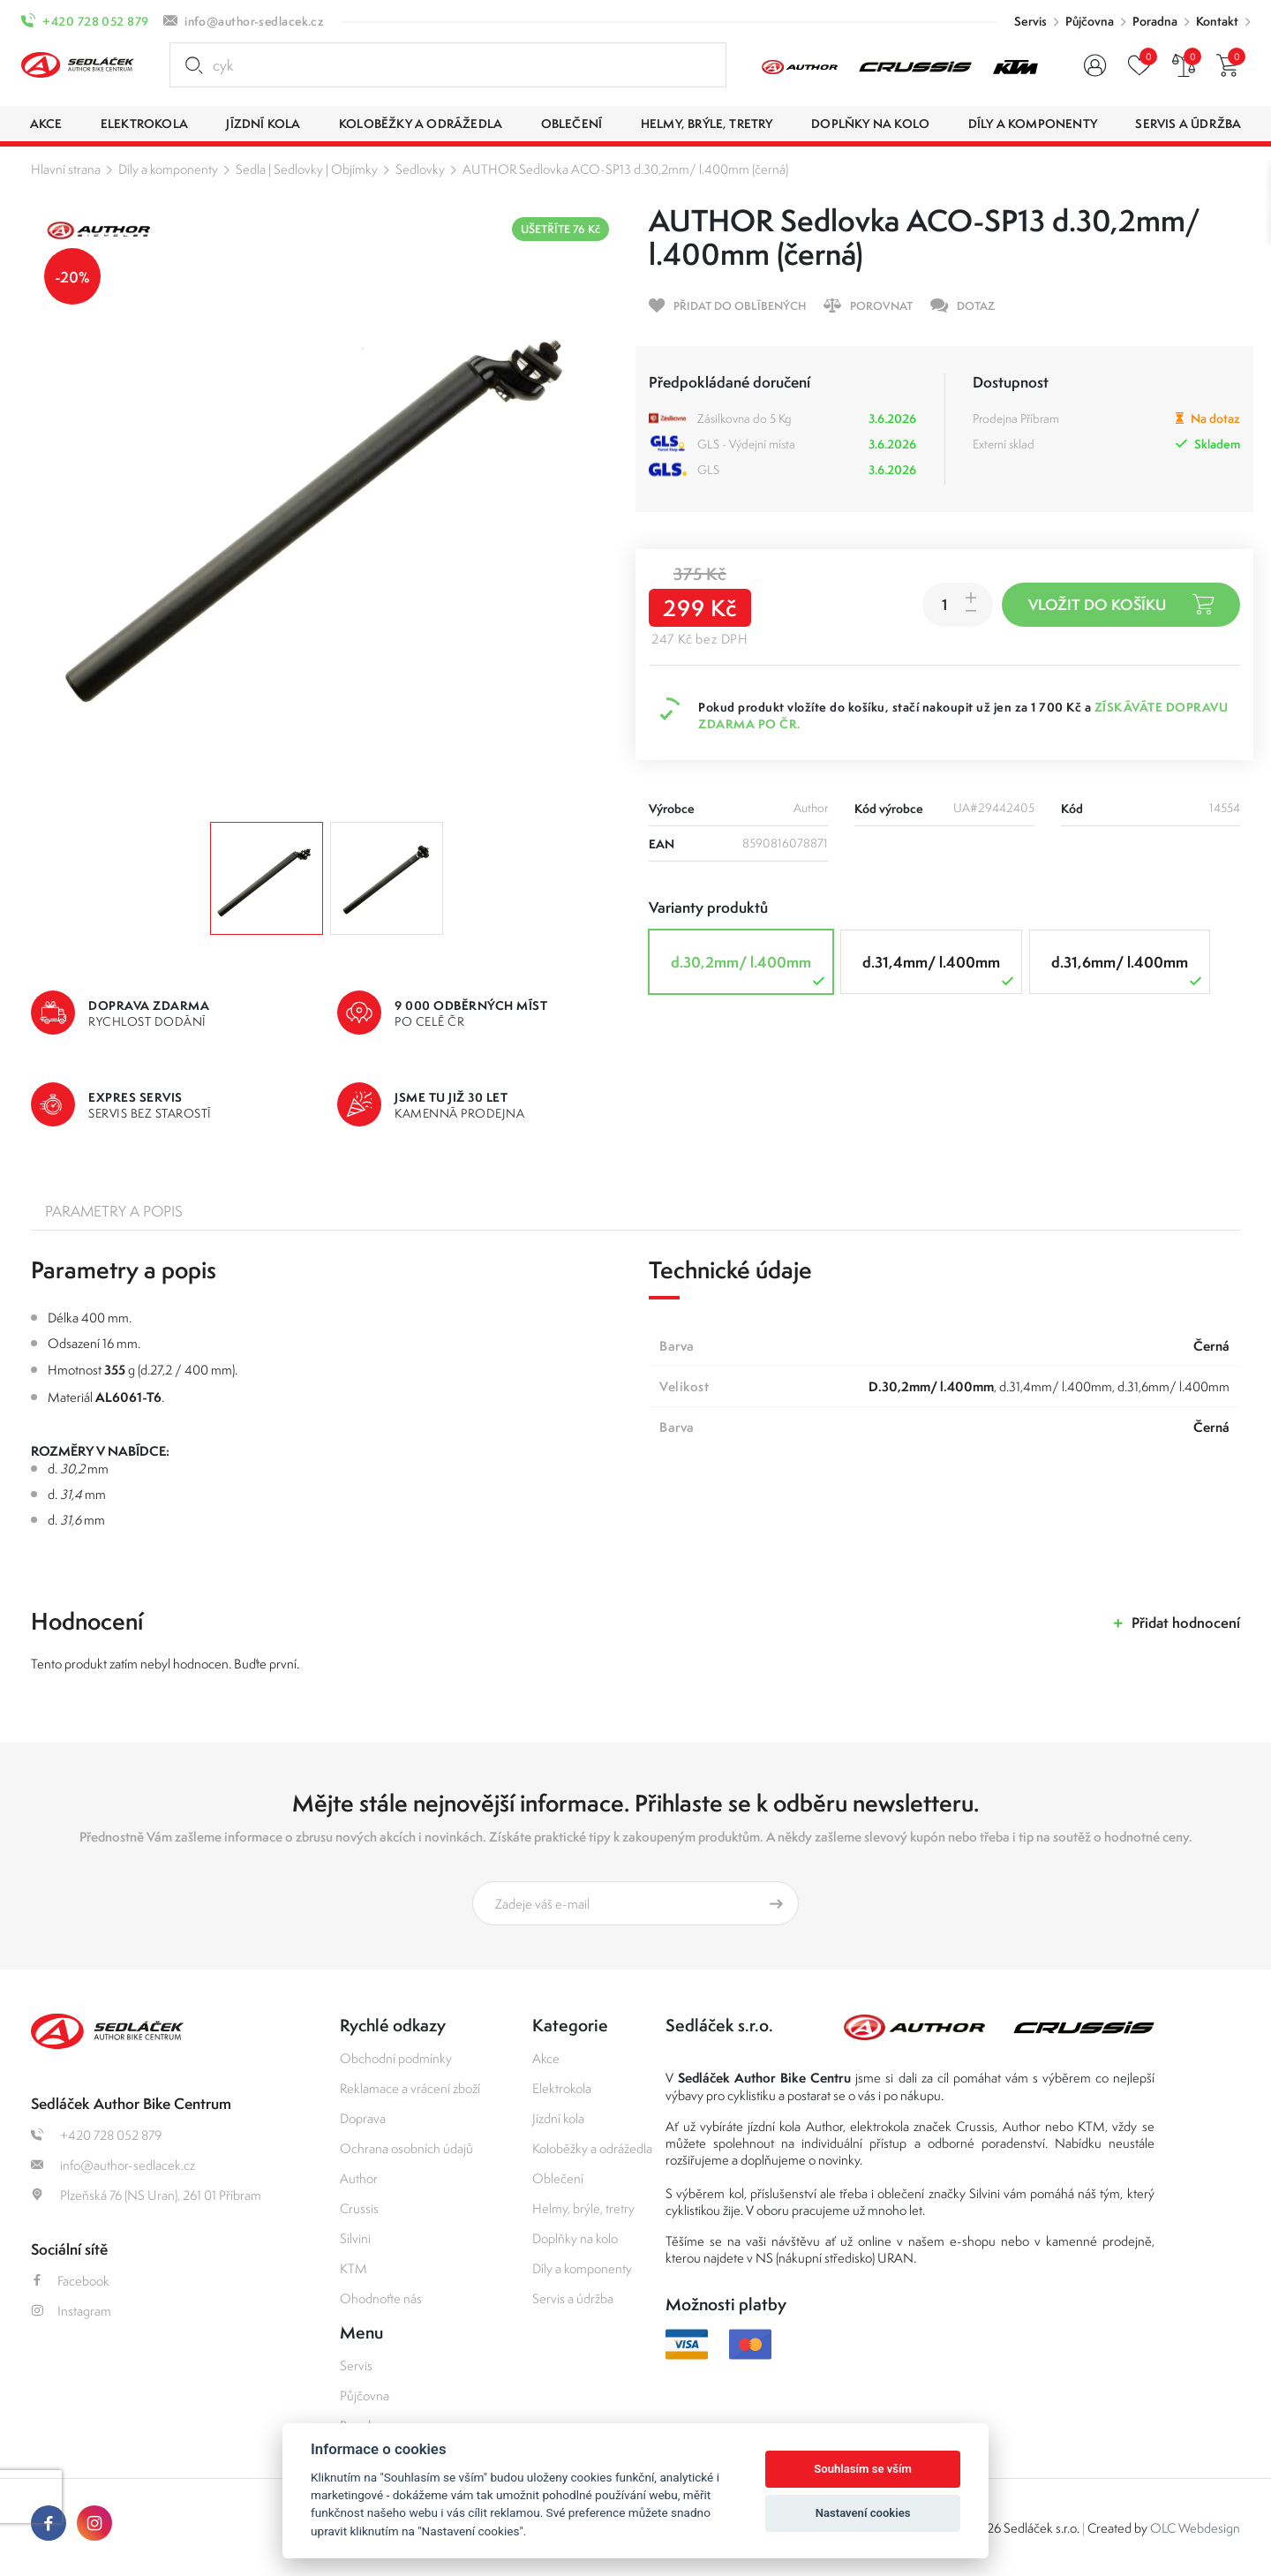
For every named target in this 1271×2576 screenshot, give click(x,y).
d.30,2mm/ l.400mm (750, 971)
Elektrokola (561, 2088)
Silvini (355, 2238)
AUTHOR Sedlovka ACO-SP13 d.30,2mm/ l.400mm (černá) (625, 169)
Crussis (359, 2208)
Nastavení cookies (863, 2513)
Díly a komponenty (168, 169)
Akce (546, 2058)
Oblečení (557, 2178)
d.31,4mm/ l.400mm (940, 971)
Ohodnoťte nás (381, 2298)
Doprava (363, 2118)
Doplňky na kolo (575, 2238)
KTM (353, 2268)
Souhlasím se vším (863, 2468)
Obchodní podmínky (396, 2058)
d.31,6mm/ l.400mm (1128, 971)
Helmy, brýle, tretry (583, 2208)
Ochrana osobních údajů (406, 2148)
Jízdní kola (558, 2118)
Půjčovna (1089, 21)
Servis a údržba (572, 2298)
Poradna (1154, 21)
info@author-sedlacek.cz (254, 21)
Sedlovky (420, 169)
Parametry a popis (114, 1211)
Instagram (71, 2310)
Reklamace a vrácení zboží (410, 2088)
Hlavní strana (66, 169)
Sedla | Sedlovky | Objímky (307, 169)
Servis (1030, 21)
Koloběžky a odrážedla (592, 2148)
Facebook (70, 2280)
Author (359, 2178)
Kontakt (1217, 21)
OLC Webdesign (1195, 2528)
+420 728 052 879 (95, 21)
